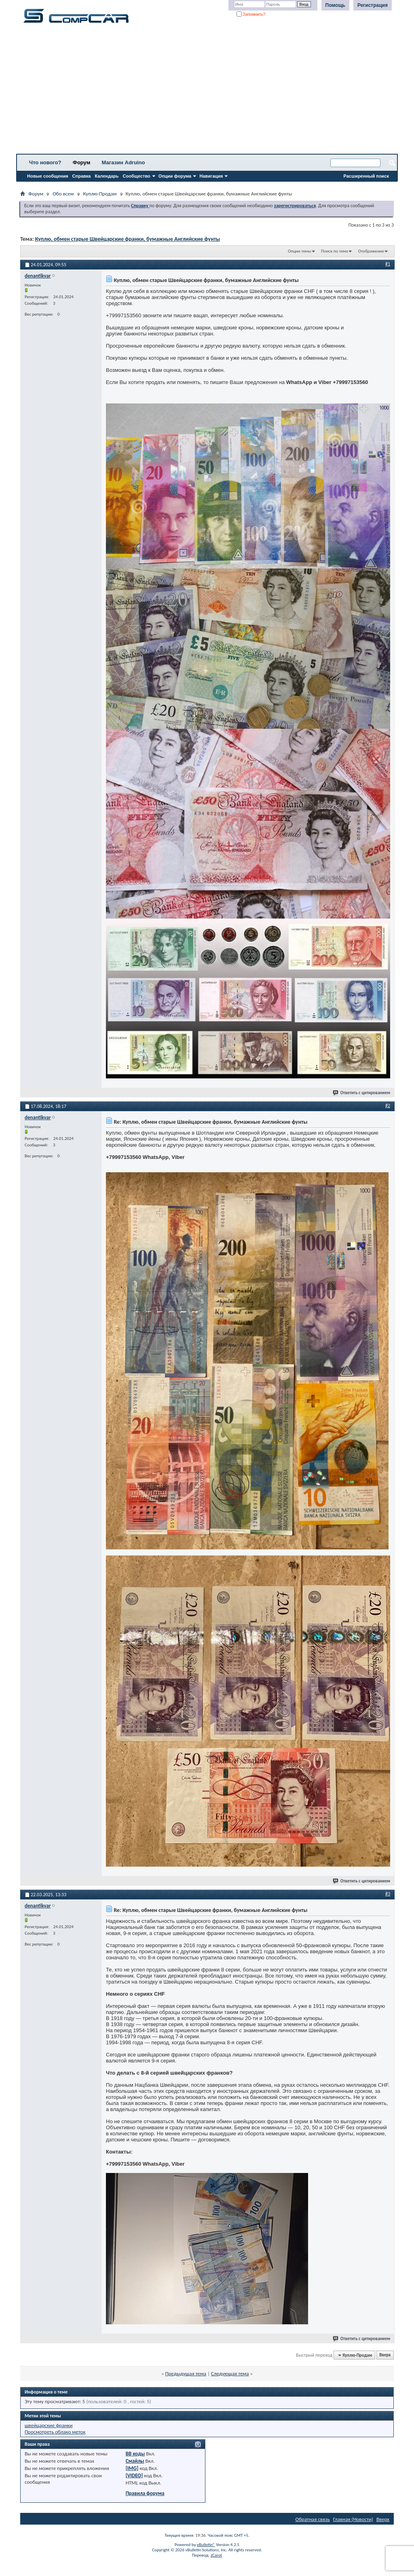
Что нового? (45, 162)
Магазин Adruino (123, 162)
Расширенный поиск (366, 176)
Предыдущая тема (185, 2373)
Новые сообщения (47, 176)
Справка (81, 176)
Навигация (211, 176)
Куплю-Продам (100, 194)
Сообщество (136, 176)
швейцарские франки (48, 2425)
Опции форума (174, 176)
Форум (81, 162)
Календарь (106, 176)
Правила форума (145, 2493)
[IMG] (132, 2468)
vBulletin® (206, 2544)
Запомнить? (251, 14)
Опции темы (299, 251)
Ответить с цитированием (362, 1092)
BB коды (135, 2454)
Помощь (335, 5)
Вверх (385, 2355)
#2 (387, 1105)
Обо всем (63, 194)
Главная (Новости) (353, 2519)
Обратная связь (313, 2519)
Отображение (371, 251)
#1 (387, 264)
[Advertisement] (207, 91)
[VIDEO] (134, 2475)
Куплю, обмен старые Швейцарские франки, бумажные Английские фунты (127, 239)
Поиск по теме (334, 251)
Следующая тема (230, 2373)
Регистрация (372, 5)
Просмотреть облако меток (55, 2432)
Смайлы (135, 2461)
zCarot (216, 2555)
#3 (387, 1894)
